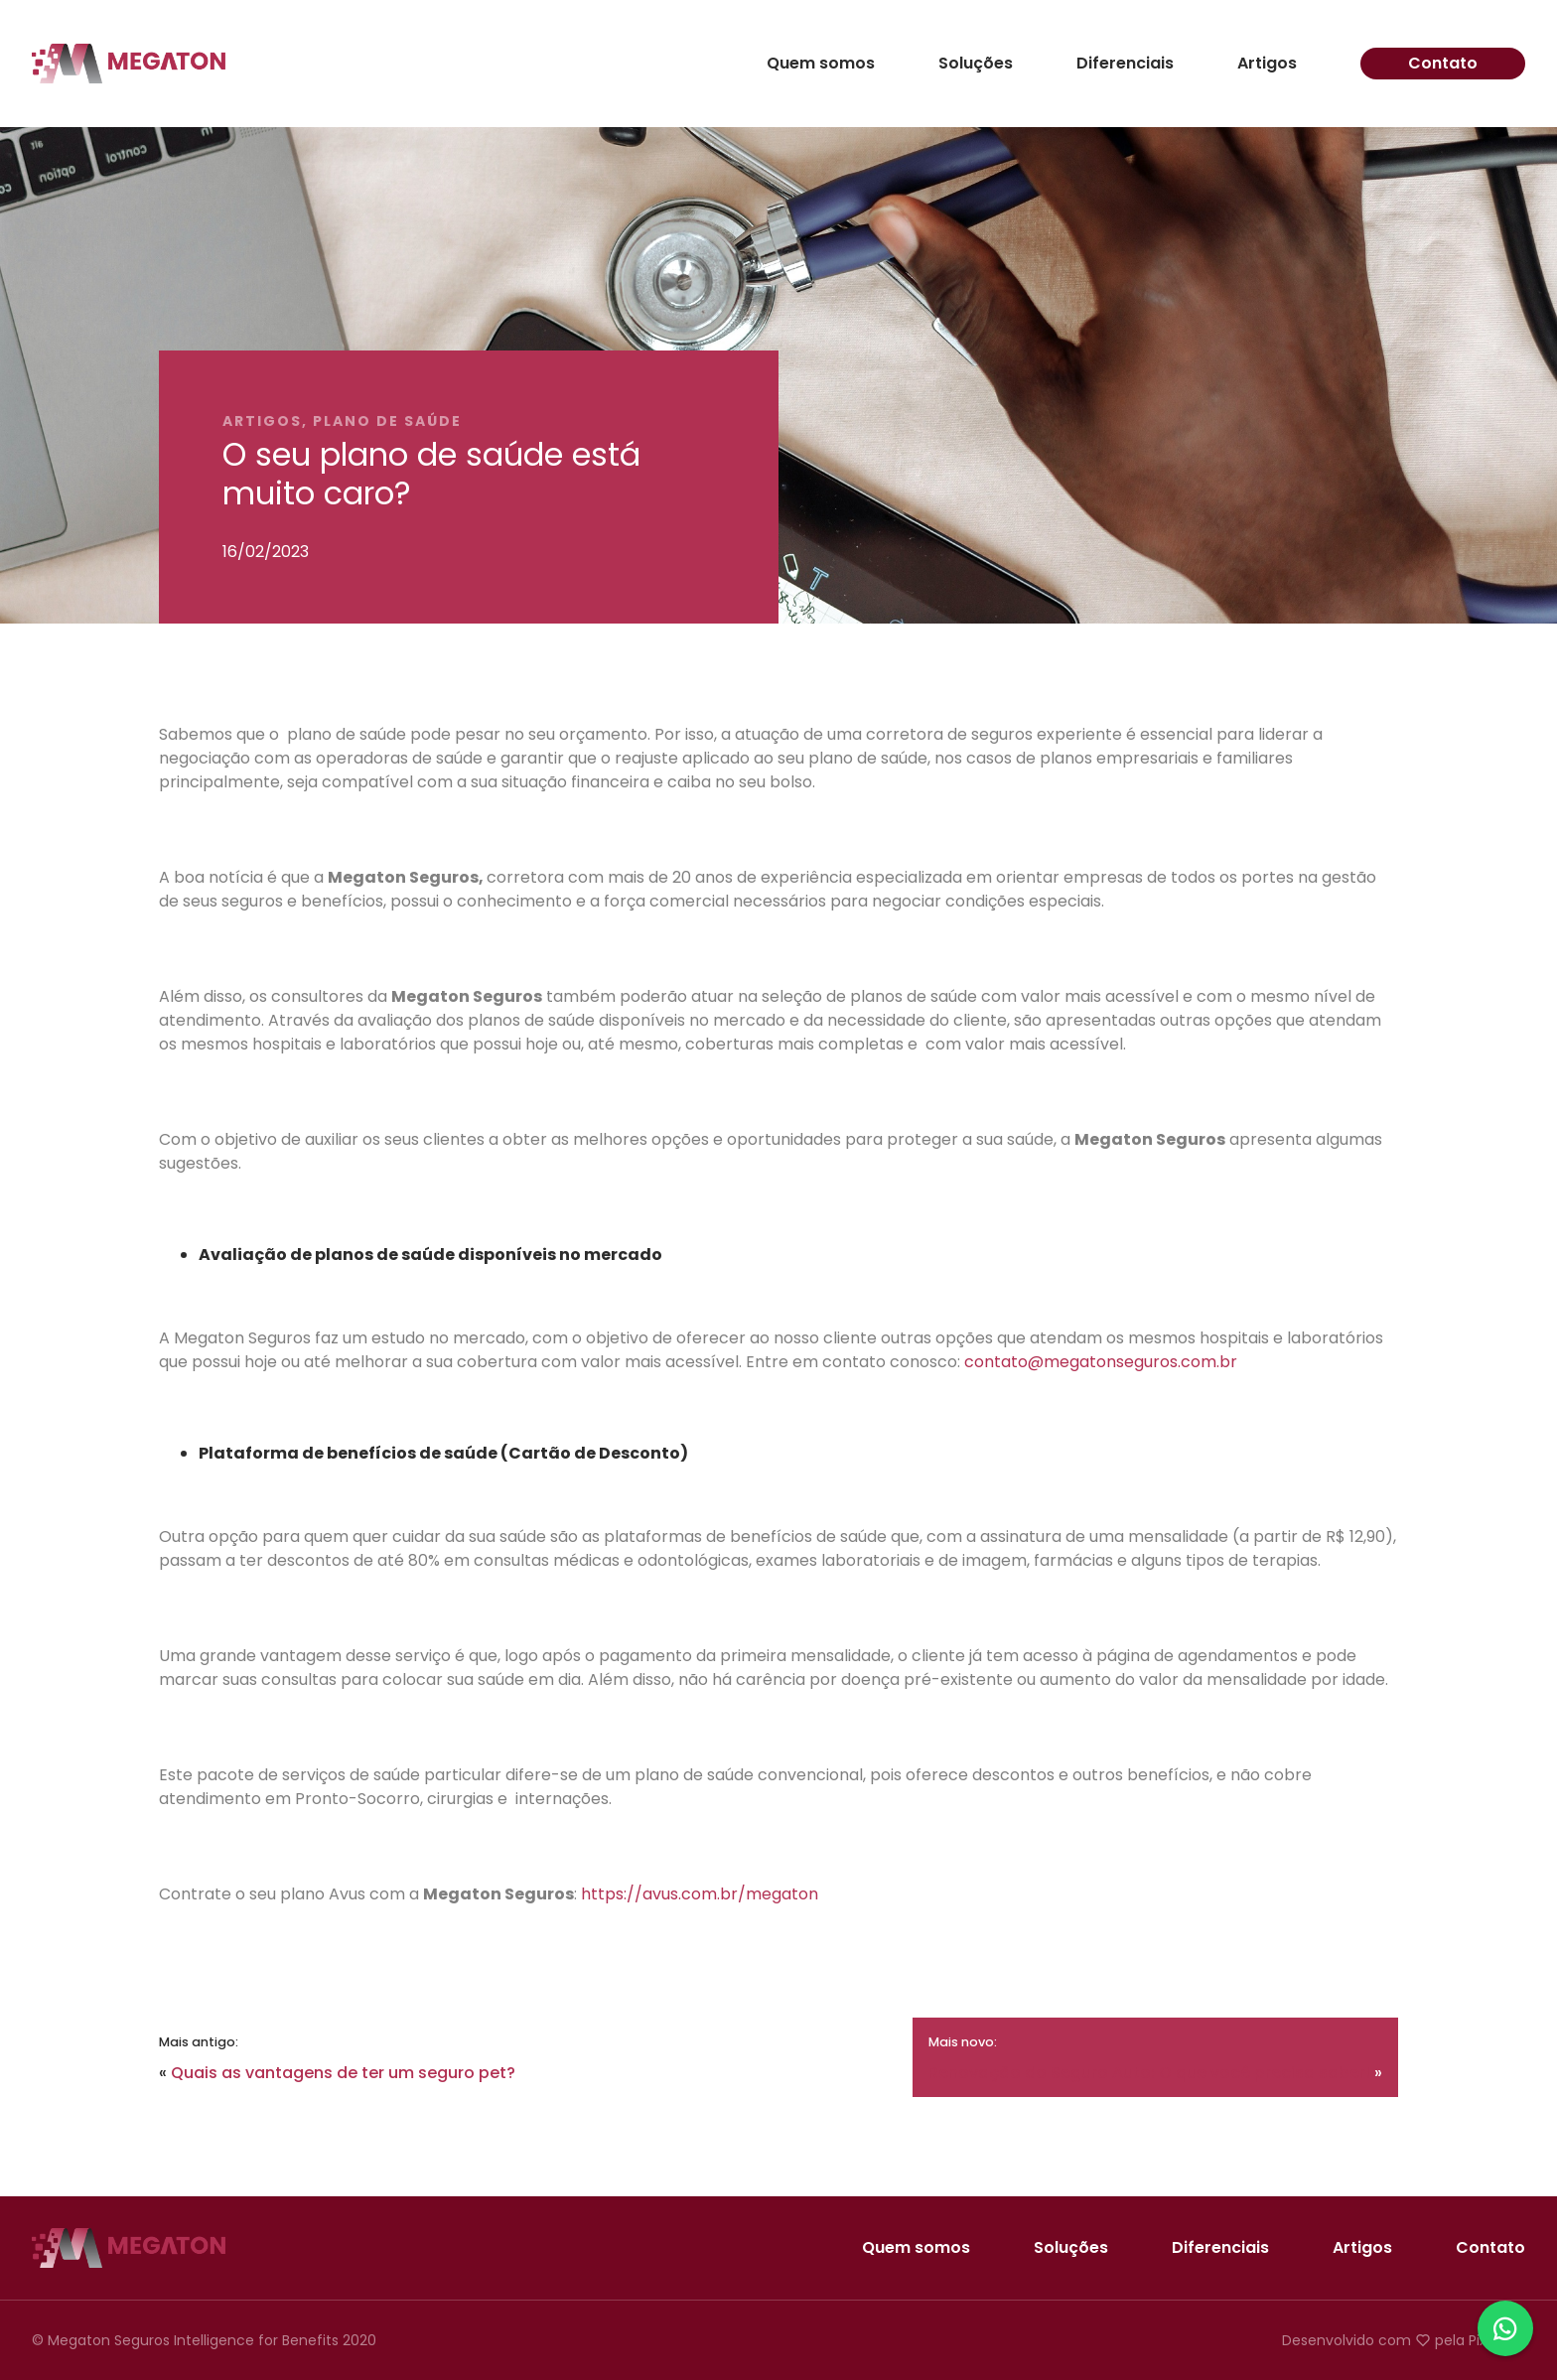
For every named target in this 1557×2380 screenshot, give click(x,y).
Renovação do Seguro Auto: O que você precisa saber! (1149, 2072)
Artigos (1267, 63)
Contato (1443, 63)
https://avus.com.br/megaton (699, 1894)
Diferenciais (1125, 63)
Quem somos (821, 63)
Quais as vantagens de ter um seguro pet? (343, 2072)
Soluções (975, 63)
